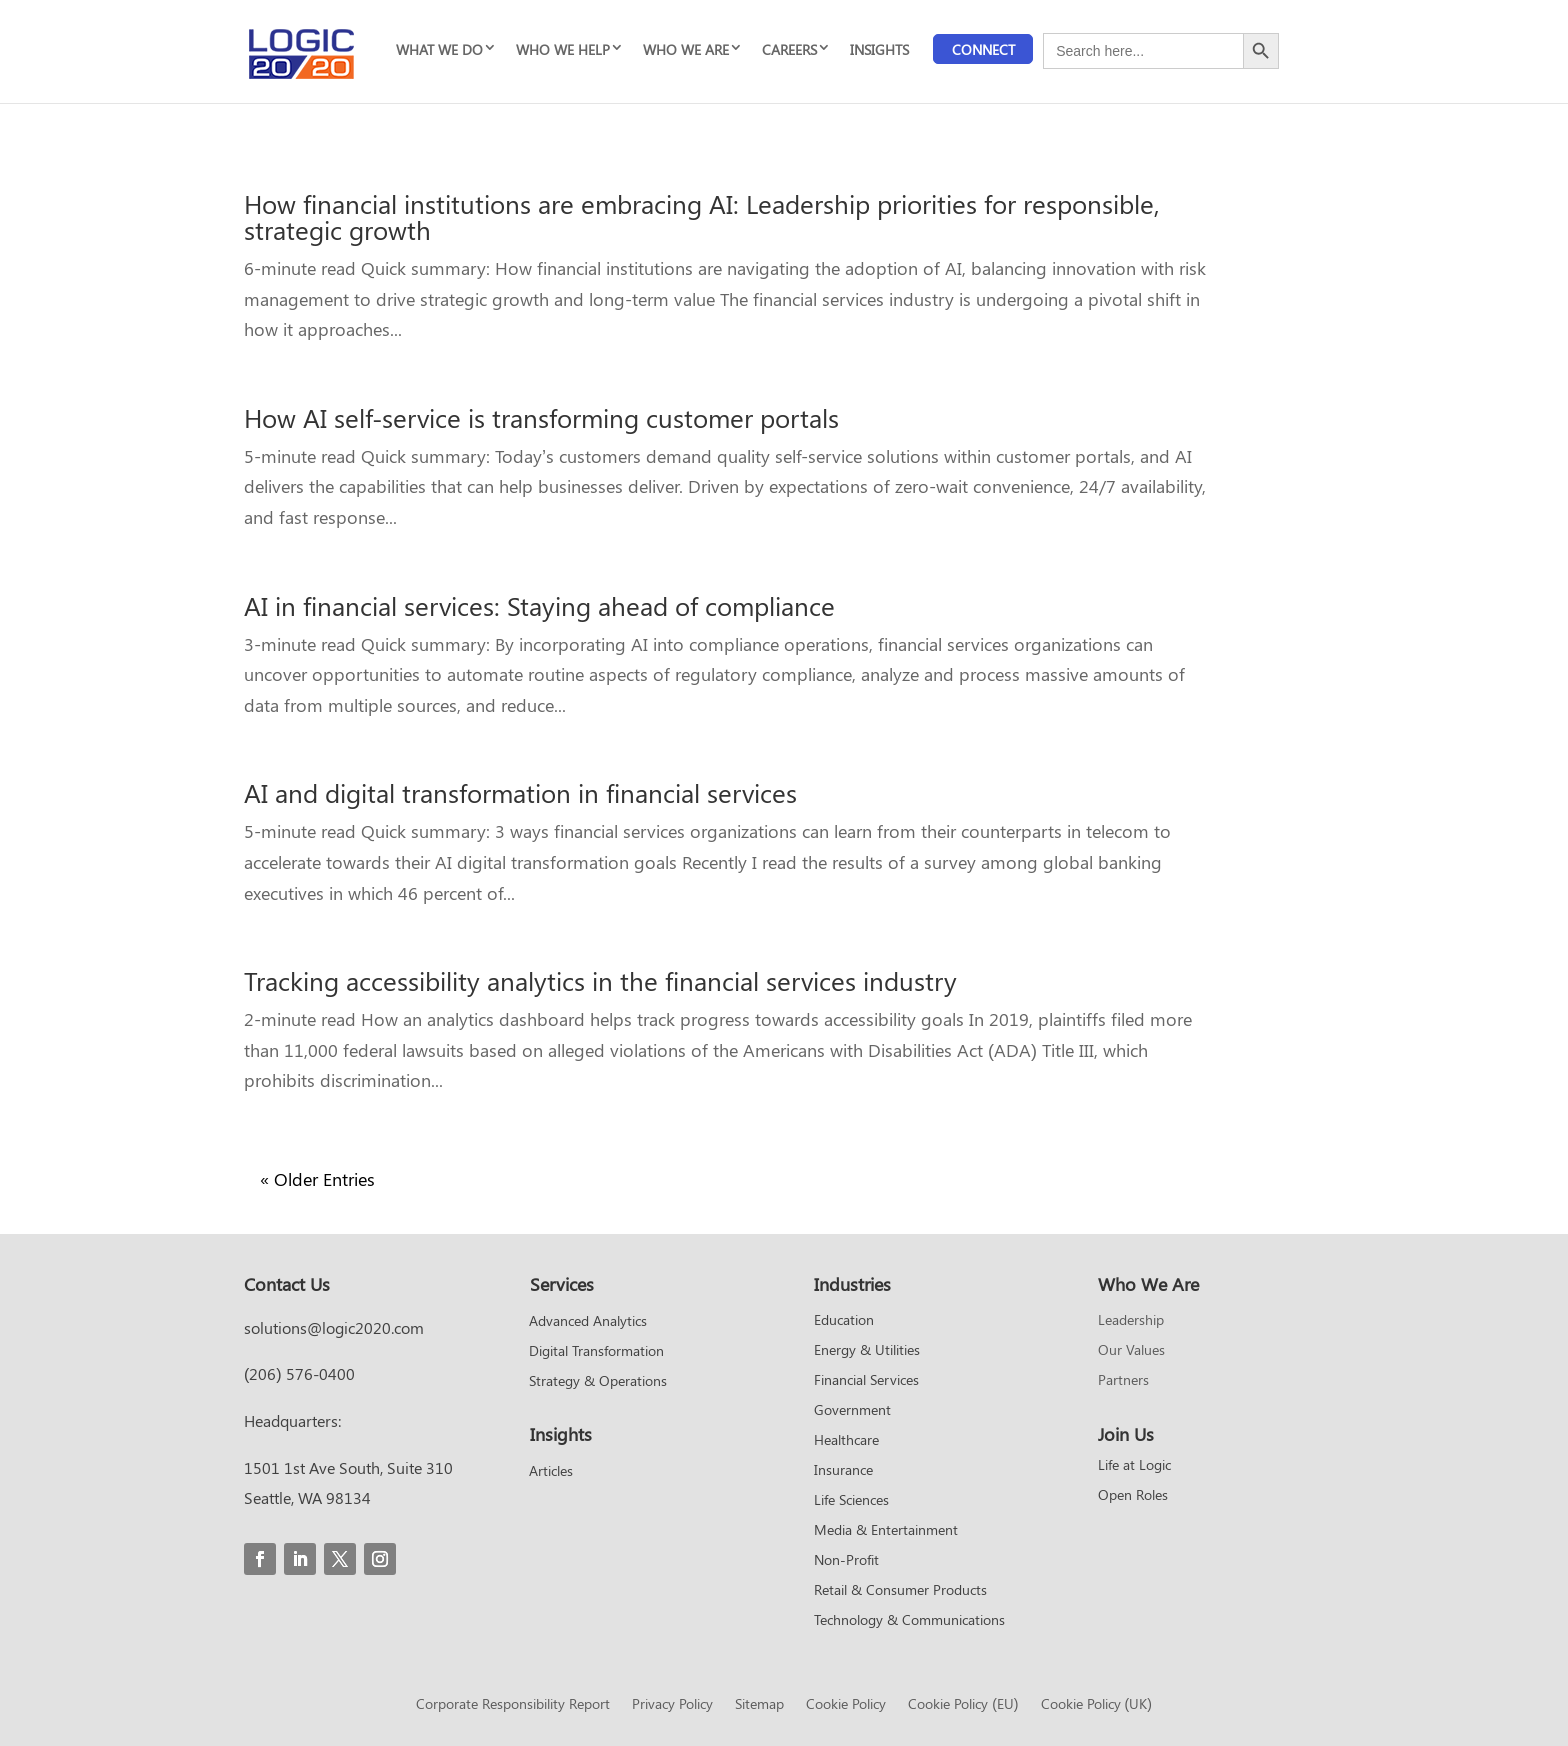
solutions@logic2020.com (334, 1327)
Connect (983, 49)
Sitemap (759, 1705)
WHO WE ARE (686, 49)
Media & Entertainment (886, 1531)
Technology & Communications (909, 1621)
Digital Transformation (596, 1352)
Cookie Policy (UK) (1096, 1705)
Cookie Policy (846, 1705)
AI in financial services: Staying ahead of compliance (539, 605)
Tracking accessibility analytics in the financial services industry (600, 980)
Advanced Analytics (588, 1322)
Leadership (1131, 1321)
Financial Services (866, 1381)
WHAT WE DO (439, 49)
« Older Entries (317, 1179)
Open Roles (1133, 1496)
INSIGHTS (879, 49)
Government (852, 1411)
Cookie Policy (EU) (963, 1705)
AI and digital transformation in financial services (520, 792)
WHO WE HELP (563, 49)
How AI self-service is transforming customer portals (541, 417)
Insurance (843, 1471)
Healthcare (846, 1441)
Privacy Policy (672, 1705)
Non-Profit (846, 1561)
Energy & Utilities (867, 1351)
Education (844, 1321)
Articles (551, 1472)
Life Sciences (851, 1501)
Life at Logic (1134, 1466)
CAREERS (789, 49)
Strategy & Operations (598, 1382)
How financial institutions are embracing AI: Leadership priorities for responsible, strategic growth (702, 216)
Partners (1123, 1381)
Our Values (1131, 1351)
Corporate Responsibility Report (513, 1705)
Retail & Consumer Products (900, 1591)
